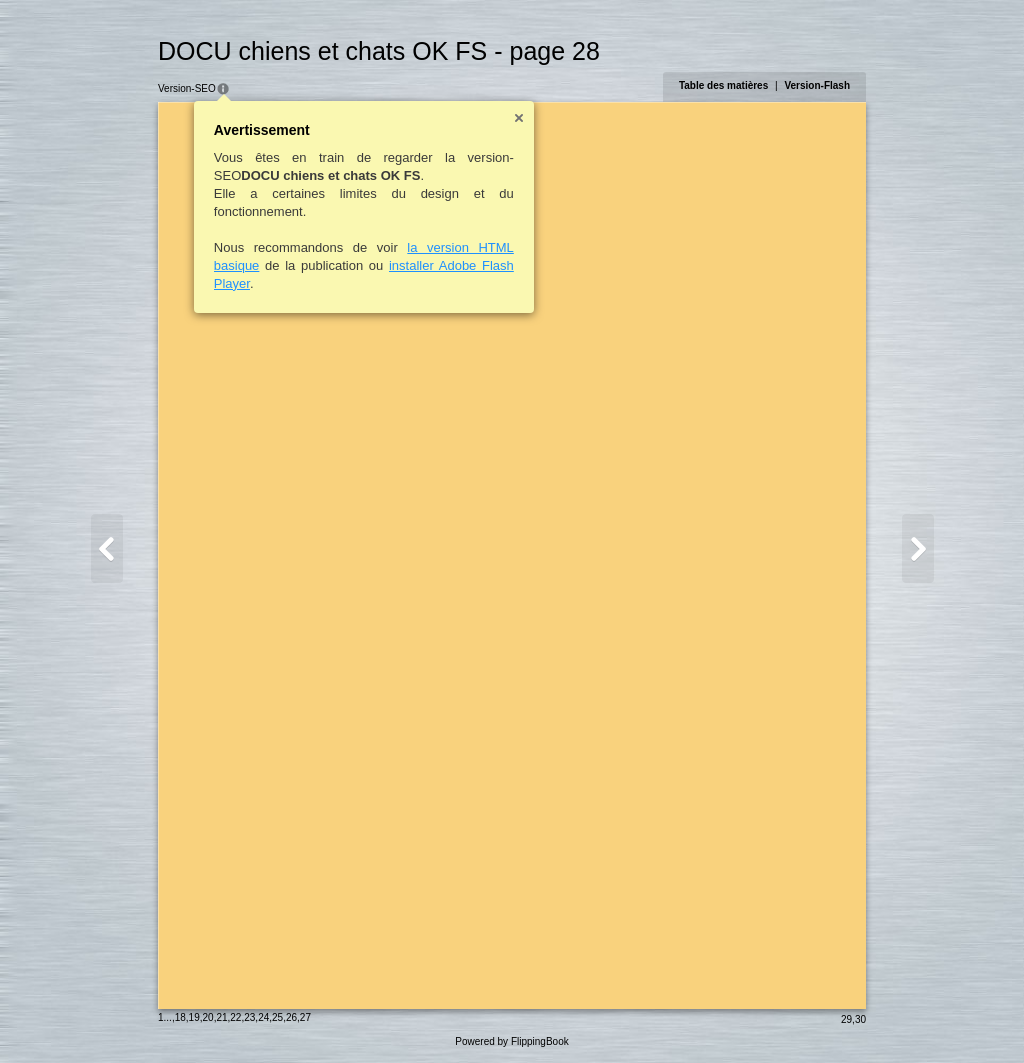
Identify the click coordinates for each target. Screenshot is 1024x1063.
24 (263, 1017)
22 (235, 1017)
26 (291, 1017)
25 (277, 1017)
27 (305, 1017)
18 (180, 1017)
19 (194, 1017)
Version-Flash (817, 85)
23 (249, 1017)
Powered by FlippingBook (511, 1041)
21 (221, 1017)
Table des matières (723, 85)
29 (846, 1019)
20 (208, 1017)
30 (860, 1019)
